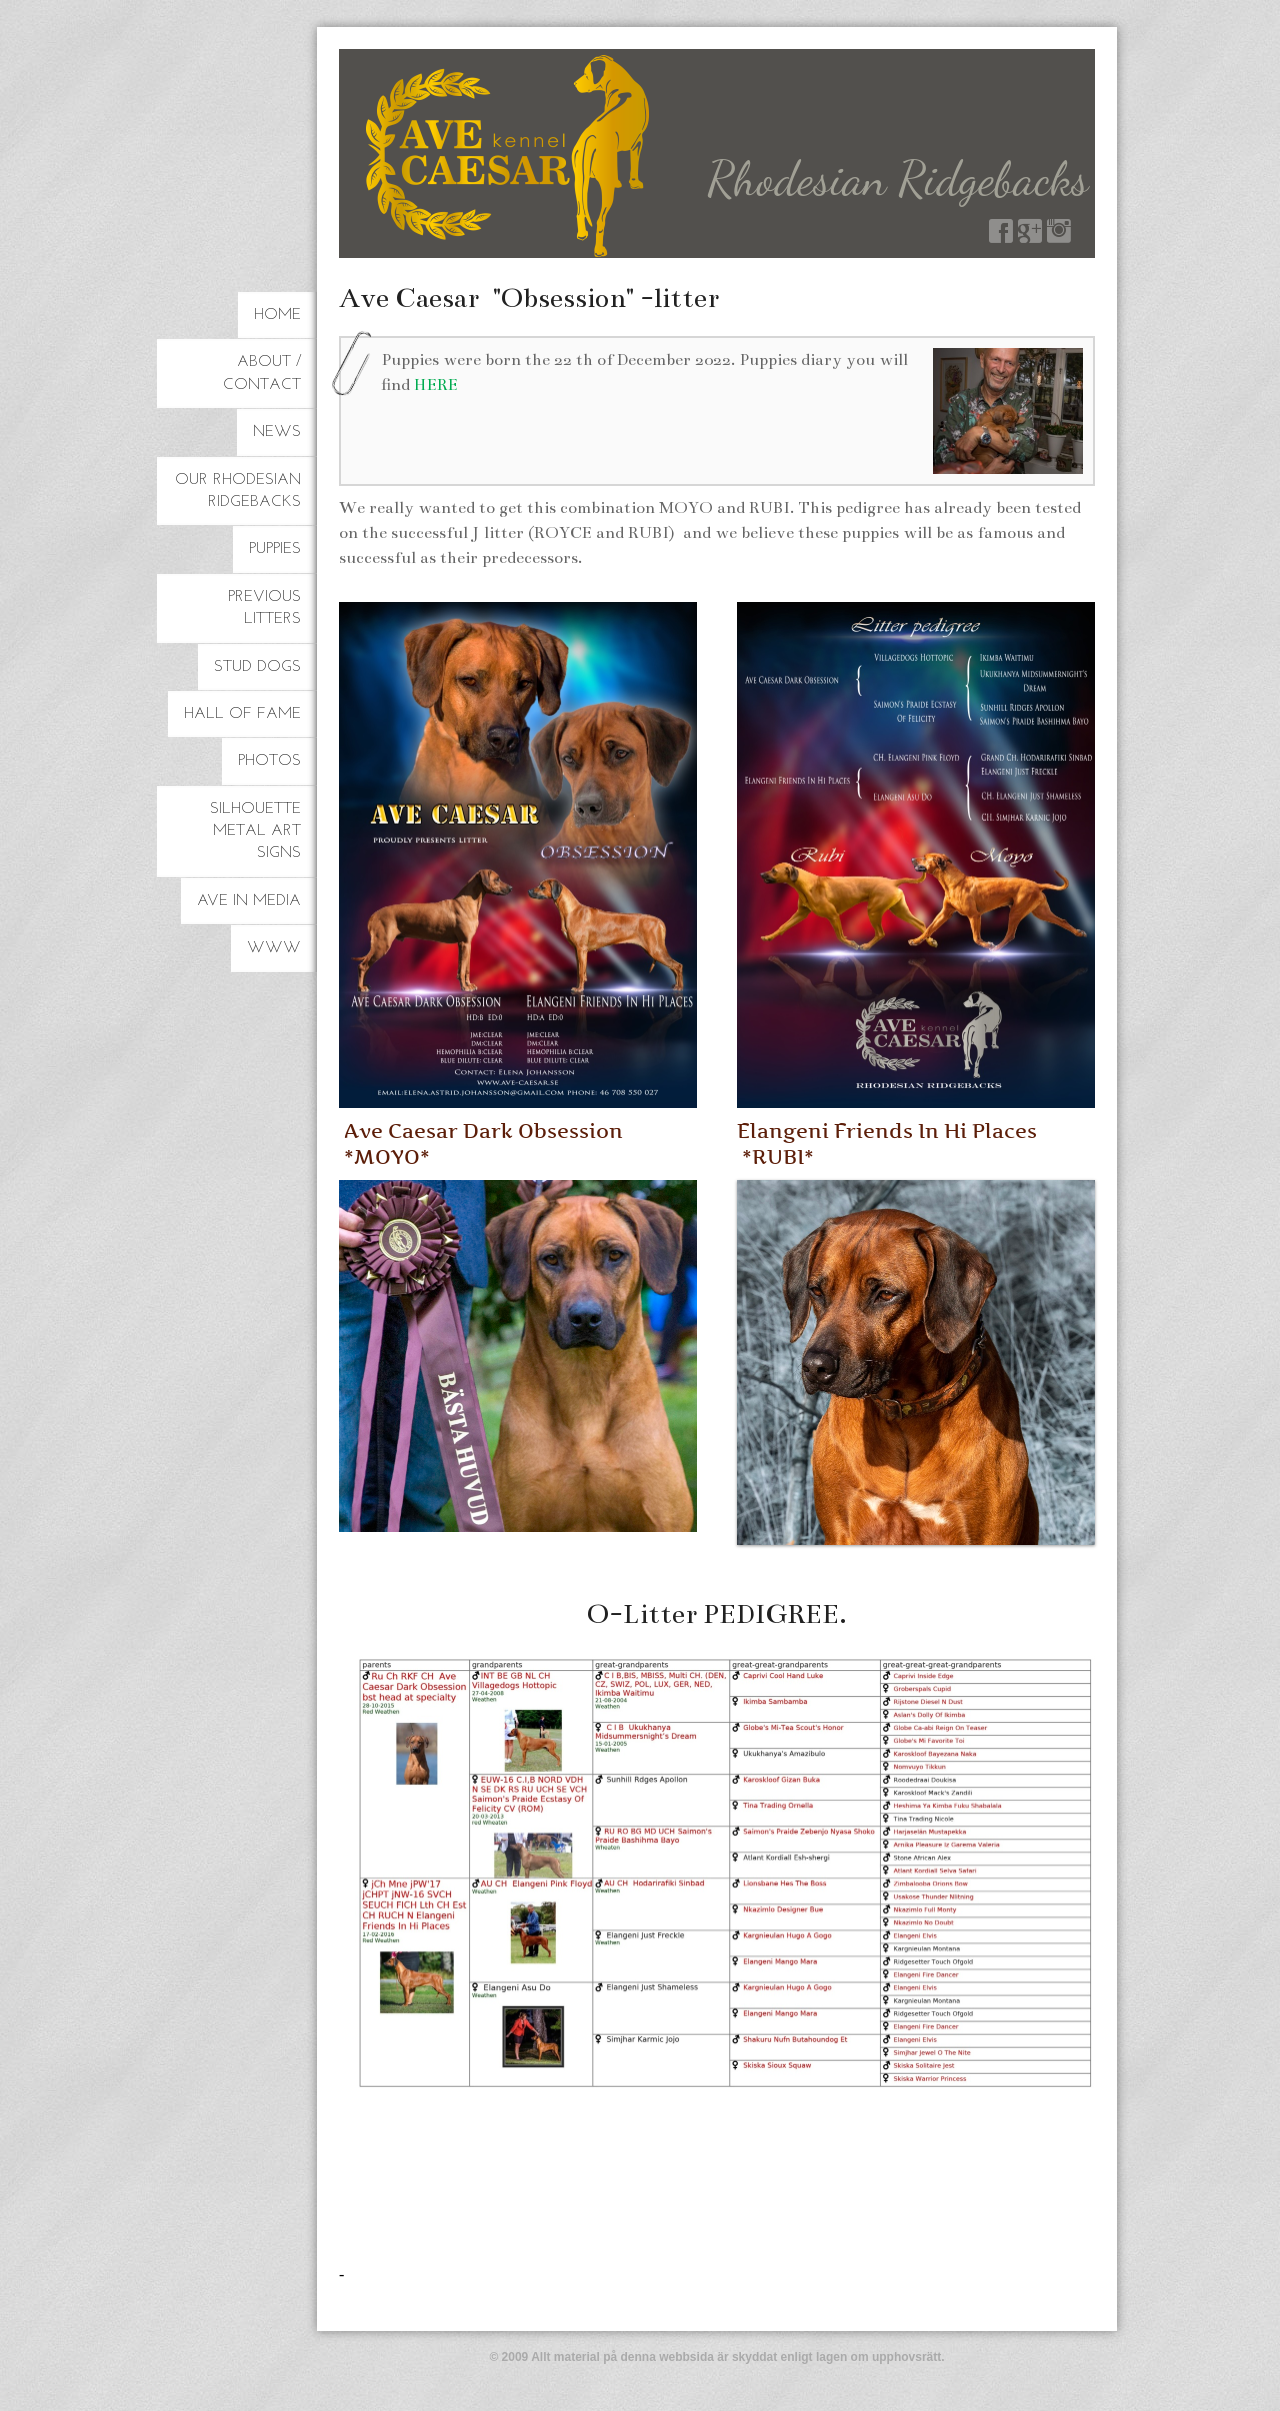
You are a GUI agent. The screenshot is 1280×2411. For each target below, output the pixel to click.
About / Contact (262, 373)
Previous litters (264, 608)
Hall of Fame (242, 714)
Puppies (275, 549)
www (274, 948)
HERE (436, 385)
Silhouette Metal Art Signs (255, 831)
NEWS (277, 432)
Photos (269, 761)
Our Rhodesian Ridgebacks (238, 491)
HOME (277, 315)
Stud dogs (257, 667)
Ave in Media (249, 901)
